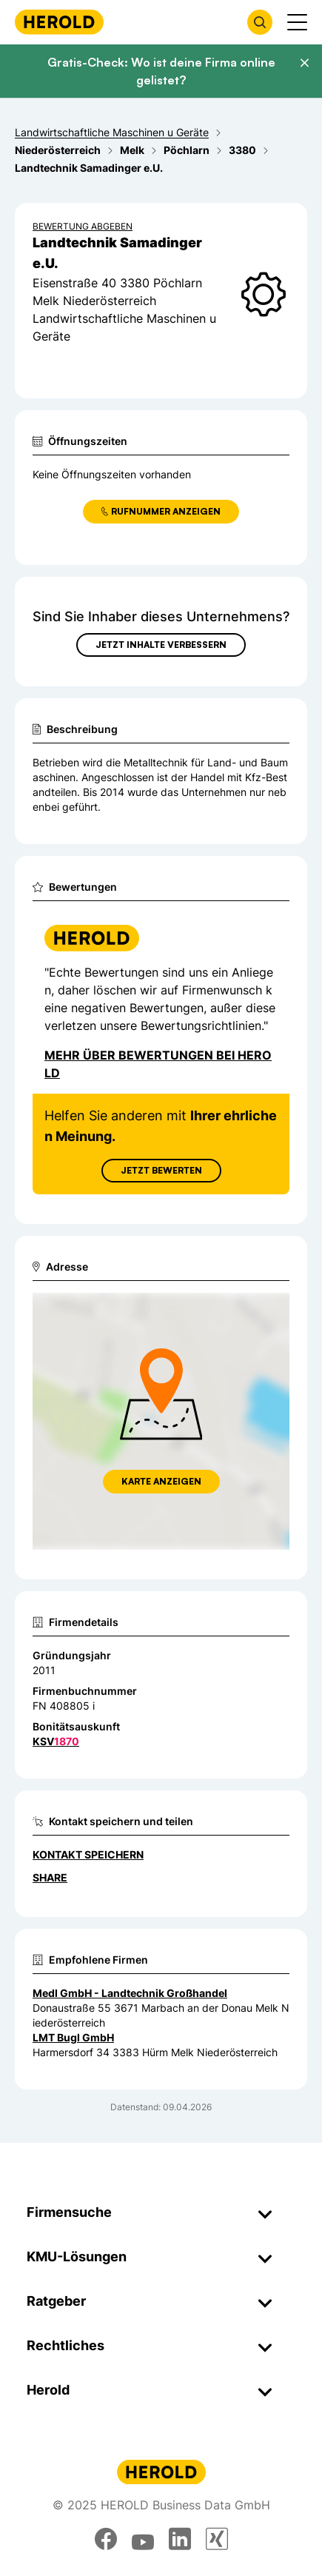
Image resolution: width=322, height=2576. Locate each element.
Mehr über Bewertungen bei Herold (158, 1064)
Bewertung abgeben (83, 226)
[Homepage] (59, 22)
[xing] (217, 2539)
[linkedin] (180, 2539)
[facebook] (106, 2539)
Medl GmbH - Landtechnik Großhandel (130, 1993)
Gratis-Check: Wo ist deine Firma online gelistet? (161, 71)
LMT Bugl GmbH (73, 2037)
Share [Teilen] (50, 1877)
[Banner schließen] (304, 63)
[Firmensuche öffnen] (259, 22)
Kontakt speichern (88, 1854)
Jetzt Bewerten (161, 1170)
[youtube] (143, 2539)
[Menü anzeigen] (297, 22)
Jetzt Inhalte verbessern (161, 644)
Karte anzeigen (161, 1481)
